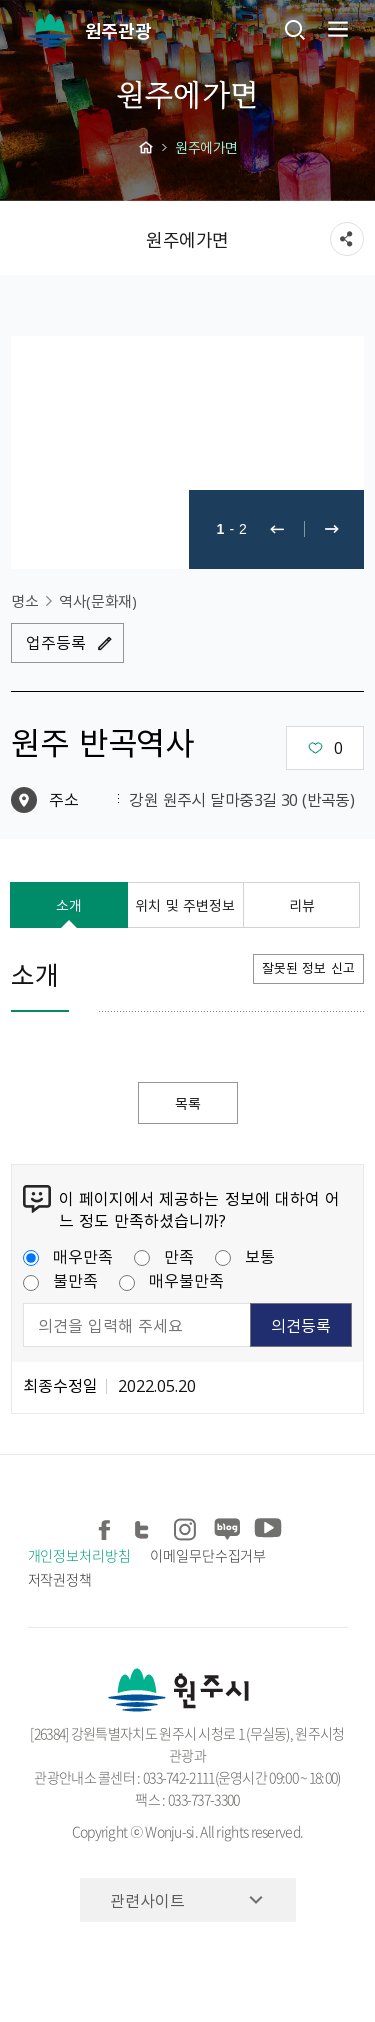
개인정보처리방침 (79, 1555)
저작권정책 (60, 1579)
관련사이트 (147, 1900)
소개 (69, 905)
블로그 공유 (226, 1525)
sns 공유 (347, 239)
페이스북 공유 (106, 1525)
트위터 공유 (146, 1525)
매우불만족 (171, 1280)
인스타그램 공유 (186, 1525)
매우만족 (68, 1256)
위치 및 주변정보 (185, 905)
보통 (245, 1256)
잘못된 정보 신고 (308, 967)
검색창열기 (295, 29)
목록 (188, 1103)
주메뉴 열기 (336, 29)
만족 (164, 1256)
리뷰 (302, 905)
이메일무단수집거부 (208, 1555)
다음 (332, 529)
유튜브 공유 (266, 1525)
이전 (277, 529)
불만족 (60, 1280)
